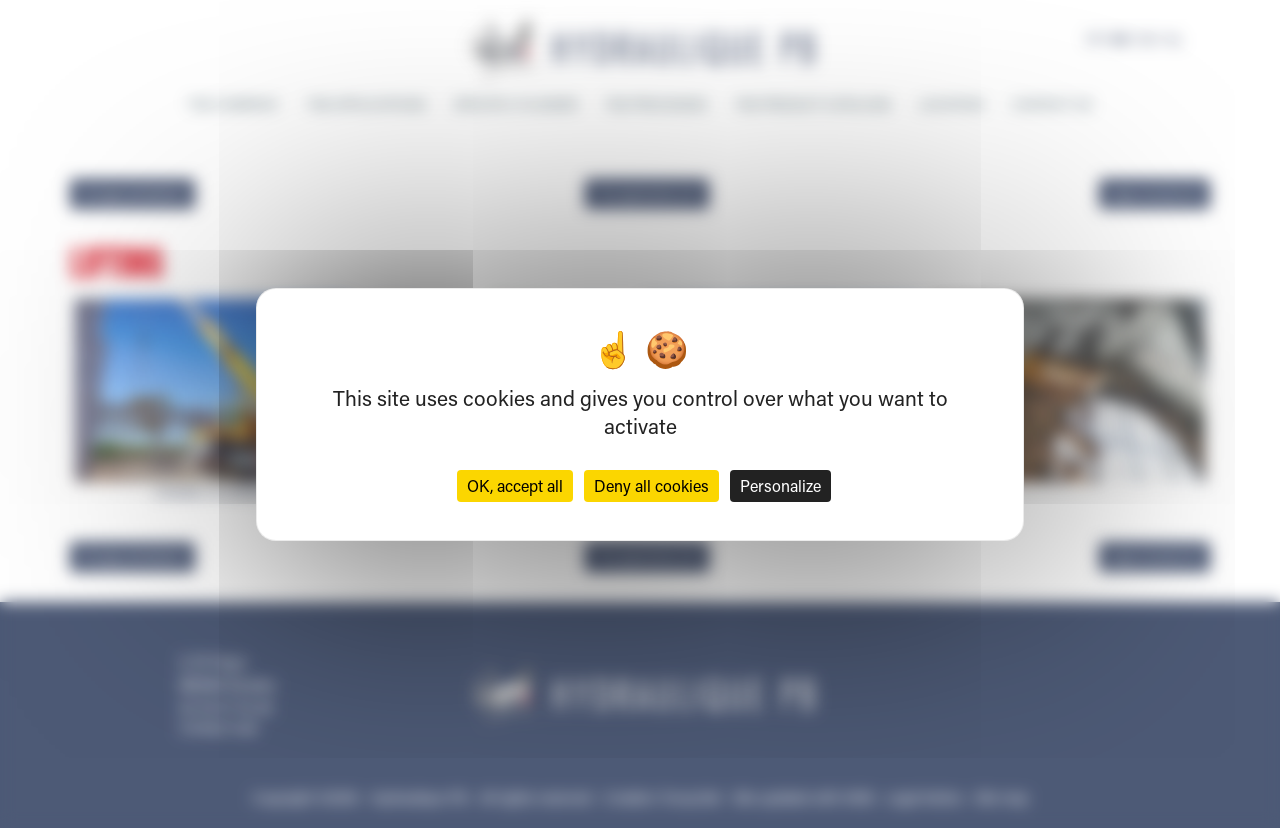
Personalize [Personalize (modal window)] (780, 485)
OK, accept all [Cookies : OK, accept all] (515, 485)
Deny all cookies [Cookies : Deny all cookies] (651, 485)
